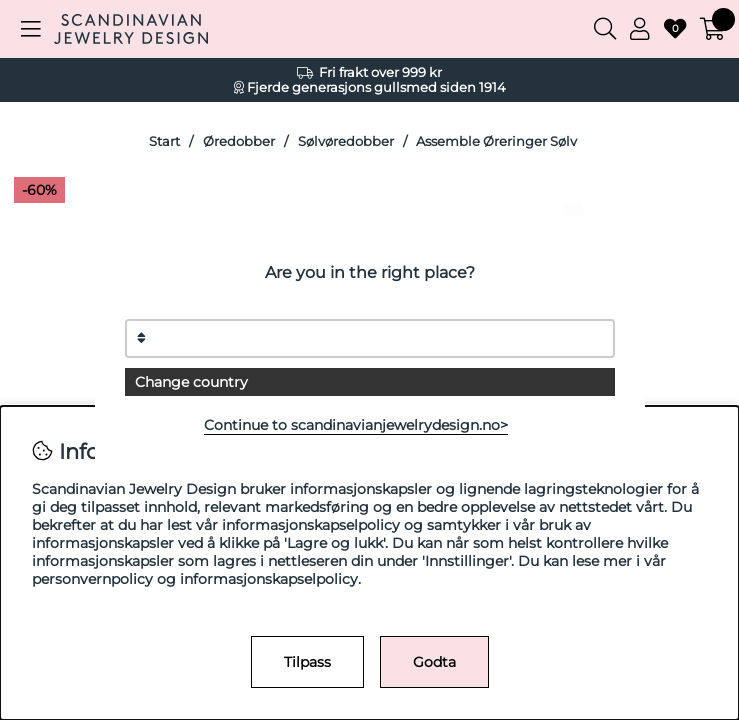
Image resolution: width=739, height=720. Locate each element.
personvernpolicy (92, 579)
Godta (434, 662)
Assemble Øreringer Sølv (496, 141)
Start (164, 141)
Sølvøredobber (346, 141)
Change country (191, 382)
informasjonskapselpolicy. (270, 579)
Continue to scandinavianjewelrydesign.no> (356, 425)
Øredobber (239, 141)
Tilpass (307, 662)
